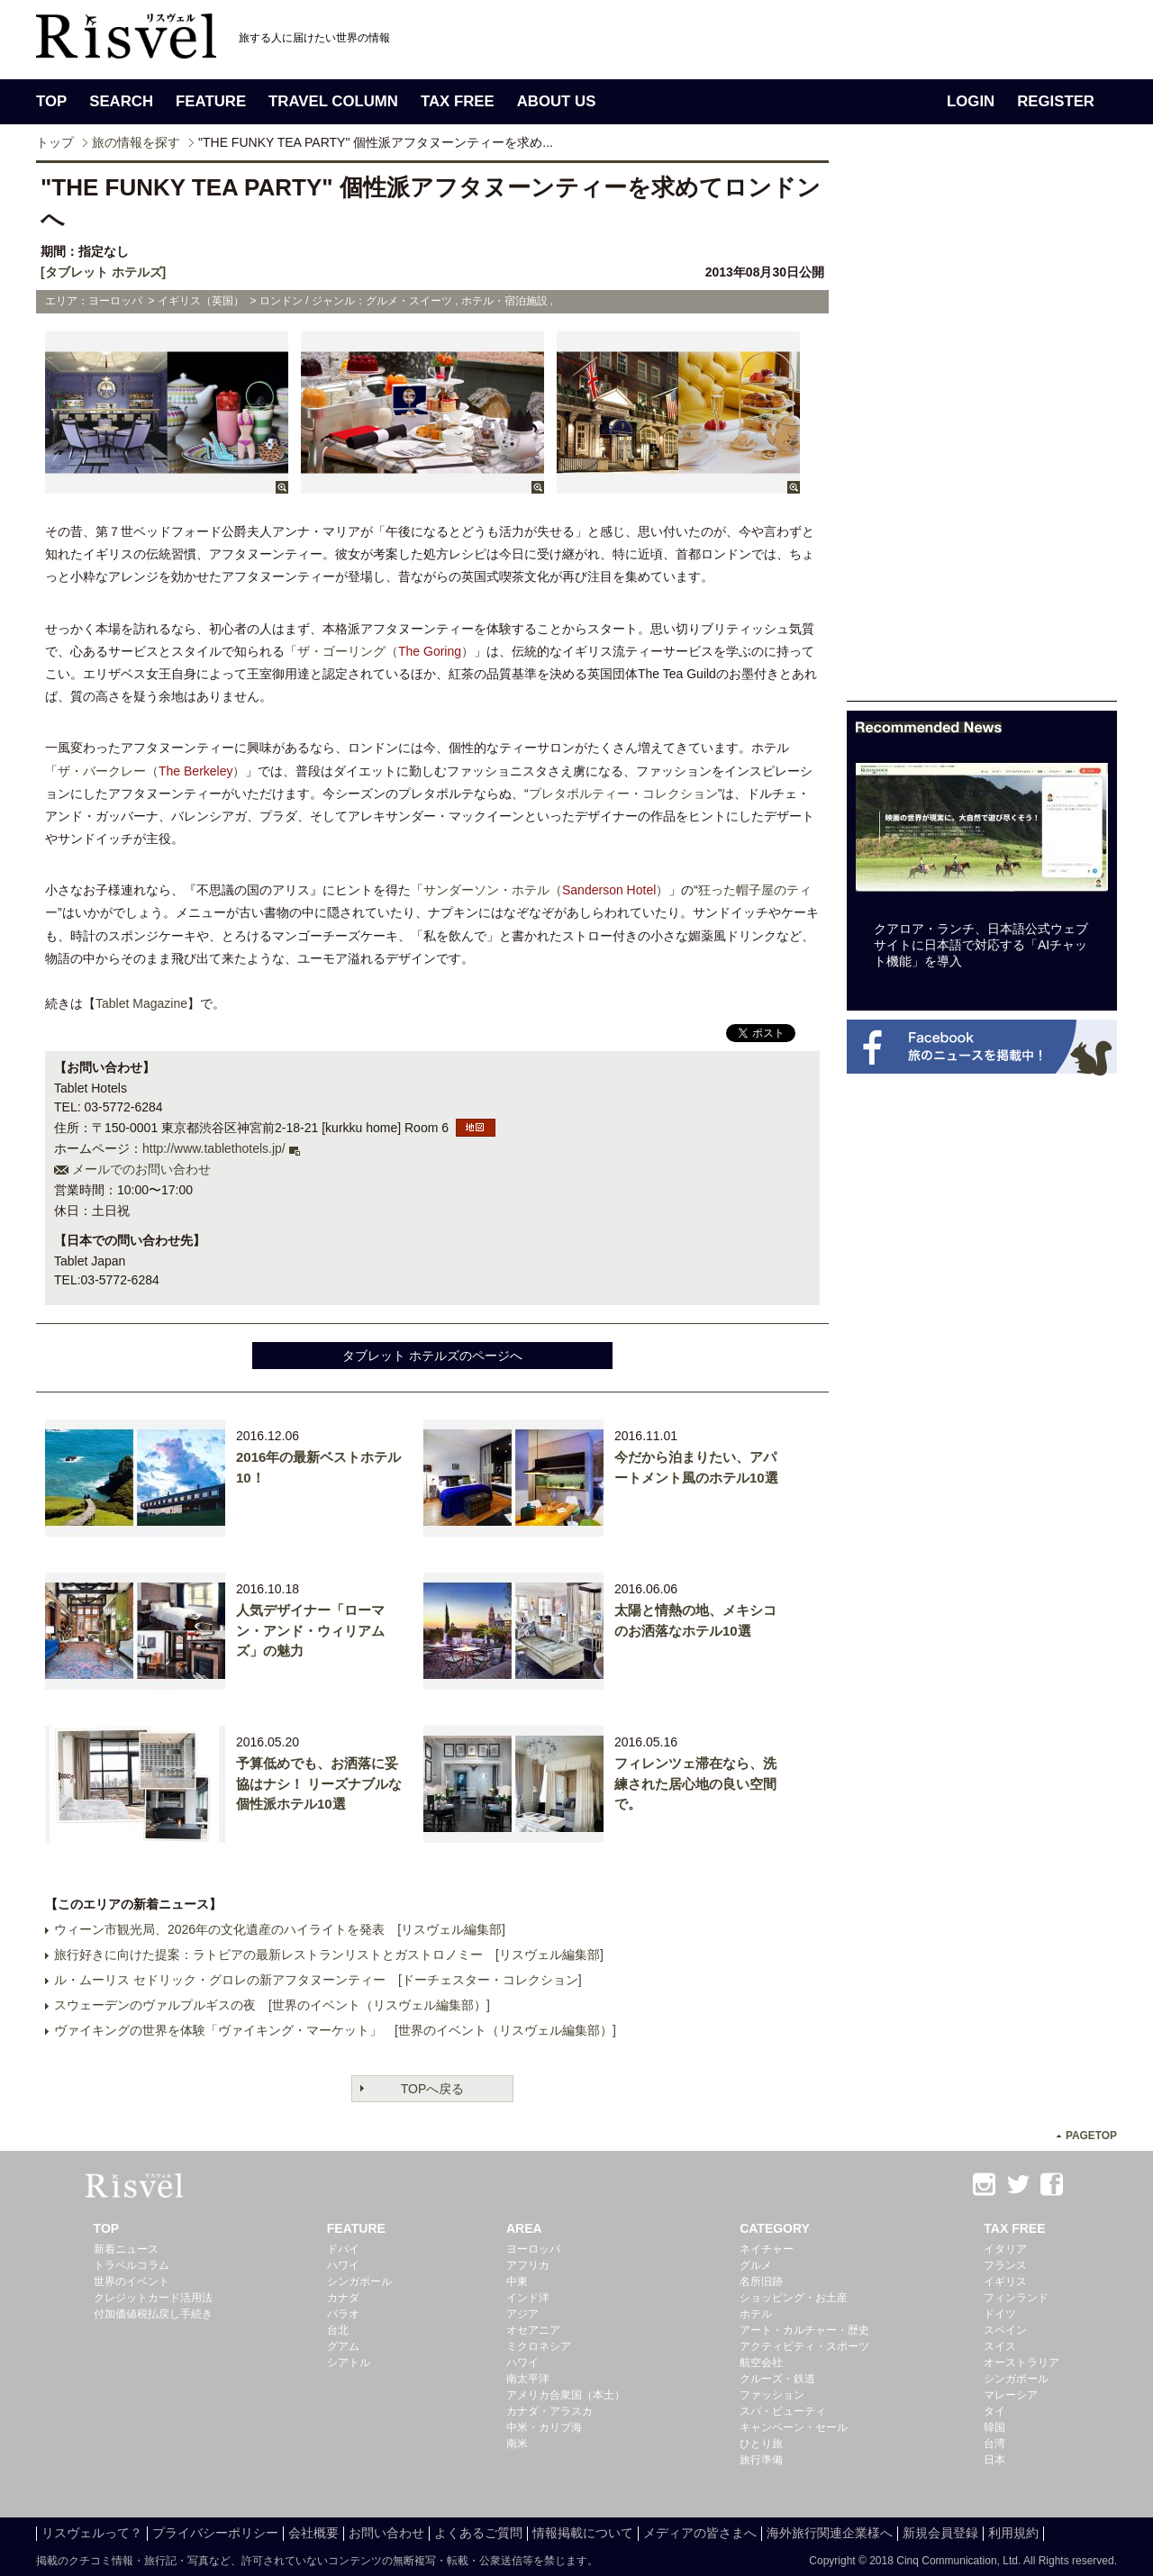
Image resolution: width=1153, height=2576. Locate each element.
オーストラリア (1021, 2362)
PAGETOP (1091, 2135)
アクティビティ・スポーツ (804, 2346)
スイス (1000, 2346)
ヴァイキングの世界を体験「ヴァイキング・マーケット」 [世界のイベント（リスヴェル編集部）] (335, 2030)
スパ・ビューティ (783, 2411)
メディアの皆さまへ (700, 2533)
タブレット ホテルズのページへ (432, 1355)
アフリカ (527, 2265)
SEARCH (121, 101)
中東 (517, 2281)
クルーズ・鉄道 (777, 2378)
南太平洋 (527, 2378)
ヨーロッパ (533, 2249)
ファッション (772, 2395)
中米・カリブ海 (544, 2427)
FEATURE (211, 101)
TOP (51, 101)
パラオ (343, 2314)
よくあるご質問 (478, 2533)
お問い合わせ (386, 2533)
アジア (522, 2314)
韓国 (994, 2427)
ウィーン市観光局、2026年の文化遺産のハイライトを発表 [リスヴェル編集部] (279, 1929)
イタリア (1005, 2249)
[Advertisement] (982, 430)
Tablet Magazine (141, 1003)
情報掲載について (582, 2533)
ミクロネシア (538, 2346)
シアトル (348, 2362)
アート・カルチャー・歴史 (804, 2330)
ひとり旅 (761, 2443)
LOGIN (970, 101)
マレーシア (1011, 2395)
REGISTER (1055, 101)
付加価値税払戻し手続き (153, 2314)
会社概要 (313, 2533)
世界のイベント (131, 2281)
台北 (338, 2330)
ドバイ (343, 2249)
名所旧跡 (761, 2281)
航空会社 (761, 2362)
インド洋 (527, 2297)
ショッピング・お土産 (794, 2297)
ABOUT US (556, 101)
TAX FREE (458, 101)
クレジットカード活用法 (153, 2297)
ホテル (756, 2314)
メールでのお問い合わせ (141, 1169)
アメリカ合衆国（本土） (565, 2395)
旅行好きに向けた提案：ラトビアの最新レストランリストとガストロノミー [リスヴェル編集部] (329, 1954)
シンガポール (359, 2281)
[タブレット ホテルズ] (103, 272)
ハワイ (343, 2265)
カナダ (343, 2297)
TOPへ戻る (433, 2089)
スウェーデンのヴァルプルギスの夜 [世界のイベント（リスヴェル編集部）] (272, 2005)
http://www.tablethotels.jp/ (214, 1148)
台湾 (994, 2443)
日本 (994, 2460)
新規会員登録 (940, 2533)
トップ (55, 142)
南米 (517, 2443)
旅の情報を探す (136, 142)
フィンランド (1016, 2297)
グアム (343, 2346)
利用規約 (1013, 2533)
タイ (994, 2411)
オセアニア (533, 2330)
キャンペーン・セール (794, 2427)
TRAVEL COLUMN (333, 101)
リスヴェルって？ (91, 2533)
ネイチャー (767, 2249)
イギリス (1005, 2281)
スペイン (1005, 2330)
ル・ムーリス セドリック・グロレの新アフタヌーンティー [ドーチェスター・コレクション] (318, 1980)
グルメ (756, 2265)
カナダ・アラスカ (549, 2411)
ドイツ (1000, 2314)
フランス (1005, 2265)
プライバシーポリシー (215, 2533)
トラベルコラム (131, 2265)
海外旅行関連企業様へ (830, 2533)
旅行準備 (761, 2460)
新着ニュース (126, 2249)
